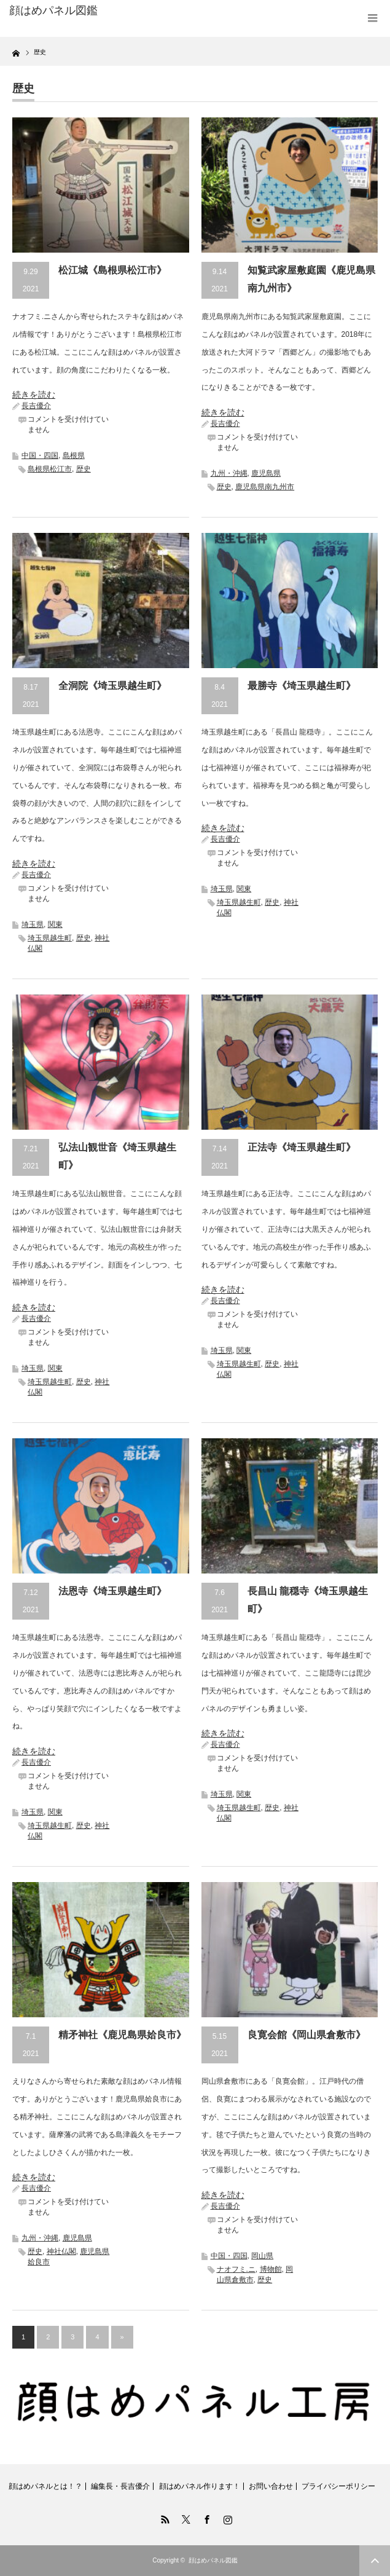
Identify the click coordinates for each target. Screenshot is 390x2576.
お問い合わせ (271, 2486)
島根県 (74, 455)
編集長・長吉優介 (120, 2486)
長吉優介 (36, 405)
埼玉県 (32, 924)
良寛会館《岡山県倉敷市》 (306, 2035)
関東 (55, 924)
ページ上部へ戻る (374, 2560)
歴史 (83, 469)
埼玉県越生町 (50, 938)
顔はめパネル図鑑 (53, 10)
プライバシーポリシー (338, 2486)
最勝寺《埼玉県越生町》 (302, 685)
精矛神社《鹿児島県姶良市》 (122, 2035)
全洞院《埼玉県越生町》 (112, 685)
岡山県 (262, 2255)
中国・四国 (39, 455)
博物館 (271, 2269)
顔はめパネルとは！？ (45, 2486)
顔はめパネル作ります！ (199, 2486)
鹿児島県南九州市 (264, 487)
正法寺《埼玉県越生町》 (302, 1147)
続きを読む (33, 395)
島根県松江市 (50, 469)
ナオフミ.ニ (236, 2269)
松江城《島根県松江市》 (112, 270)
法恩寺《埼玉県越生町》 (112, 1591)
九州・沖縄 (229, 473)
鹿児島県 (266, 473)
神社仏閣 (61, 2251)
